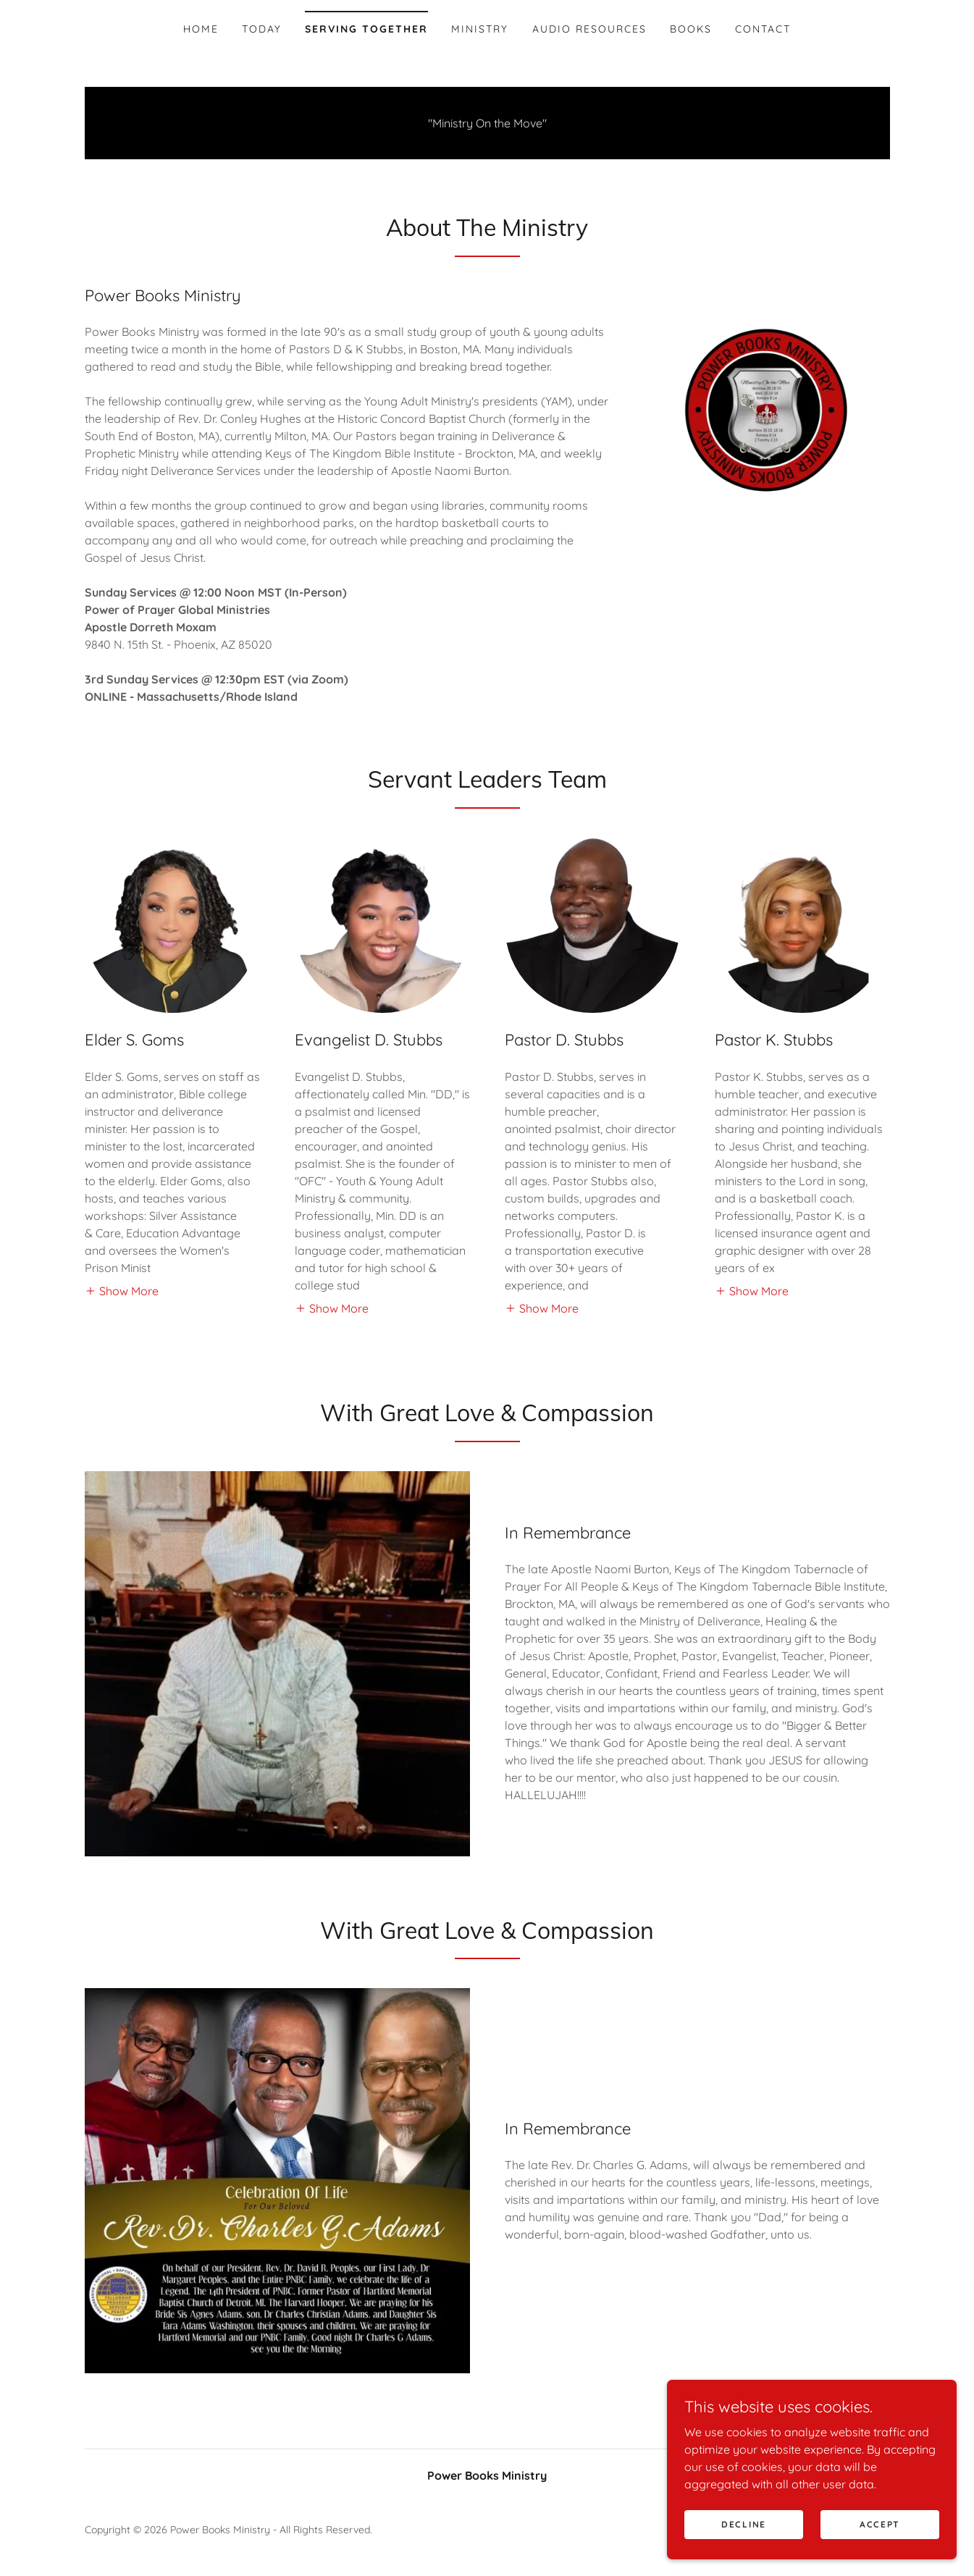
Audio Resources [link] (589, 28)
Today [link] (262, 28)
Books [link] (691, 28)
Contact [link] (763, 28)
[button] (122, 1290)
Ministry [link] (479, 28)
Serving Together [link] (366, 28)
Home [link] (201, 28)
